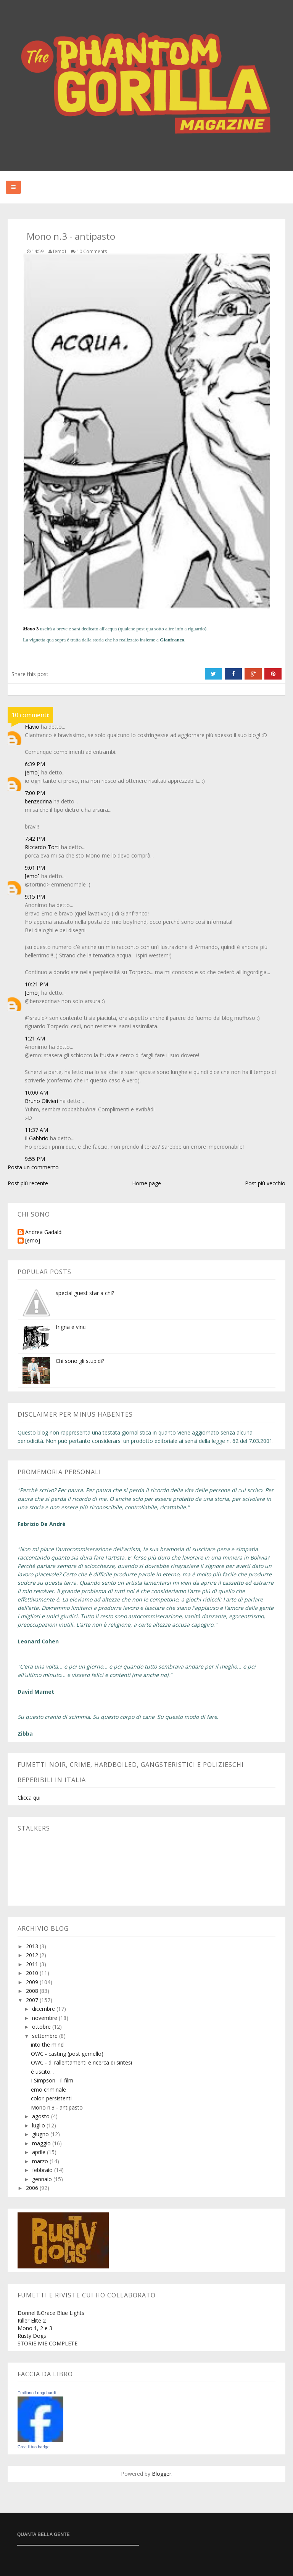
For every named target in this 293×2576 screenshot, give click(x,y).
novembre (45, 2017)
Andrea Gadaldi (44, 1232)
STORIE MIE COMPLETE (47, 2343)
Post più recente (28, 1183)
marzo (41, 2161)
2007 (33, 2000)
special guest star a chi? (85, 1293)
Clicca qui (29, 1797)
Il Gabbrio (36, 1138)
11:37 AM (36, 1129)
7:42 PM (35, 838)
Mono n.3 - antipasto (57, 2107)
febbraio (43, 2170)
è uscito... (42, 2071)
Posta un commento (33, 1167)
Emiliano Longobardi (37, 2392)
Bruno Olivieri (41, 1100)
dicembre (44, 2008)
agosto (41, 2116)
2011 (33, 1964)
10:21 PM (36, 984)
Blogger (161, 2473)
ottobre (42, 2026)
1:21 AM (35, 1038)
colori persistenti (51, 2098)
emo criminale (48, 2089)
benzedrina (38, 801)
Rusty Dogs (32, 2335)
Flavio (32, 726)
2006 (33, 2187)
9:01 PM (35, 867)
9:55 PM (35, 1158)
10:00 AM (36, 1092)
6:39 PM (35, 764)
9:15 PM (35, 896)
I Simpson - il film (52, 2080)
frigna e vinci (71, 1326)
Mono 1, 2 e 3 (35, 2328)
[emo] (32, 772)
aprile (39, 2152)
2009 (33, 1982)
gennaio (42, 2179)
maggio (42, 2143)
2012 (33, 1955)
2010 (33, 1972)
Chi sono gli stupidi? (80, 1360)
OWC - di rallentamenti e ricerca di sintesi (81, 2062)
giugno (41, 2134)
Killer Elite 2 (32, 2320)
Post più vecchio (265, 1183)
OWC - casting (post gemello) (67, 2053)
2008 (33, 1990)
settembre (45, 2035)
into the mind (47, 2044)
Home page (146, 1183)
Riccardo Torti (42, 847)
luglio (39, 2125)
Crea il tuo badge (34, 2447)
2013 (33, 1946)
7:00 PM (35, 793)
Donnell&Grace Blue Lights (51, 2312)
